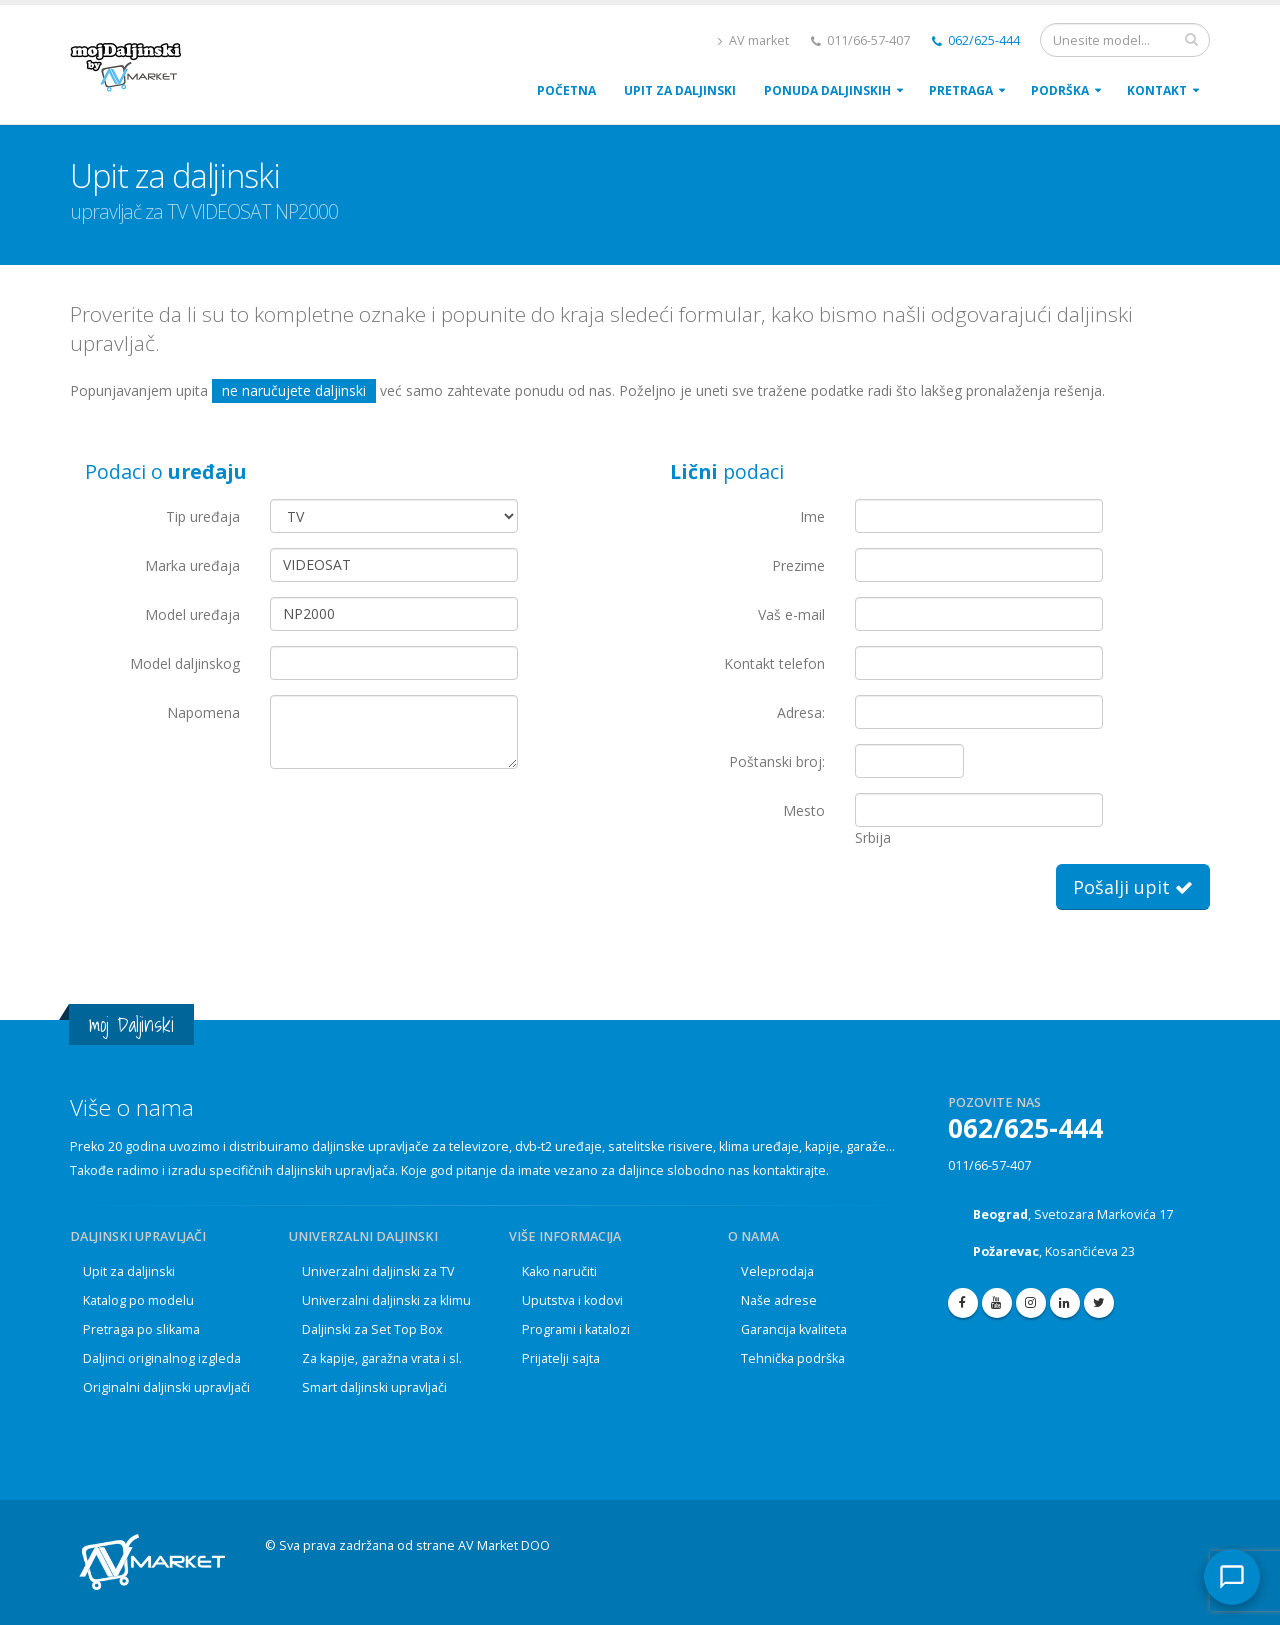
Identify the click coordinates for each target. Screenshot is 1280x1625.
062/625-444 (976, 40)
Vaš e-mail (791, 614)
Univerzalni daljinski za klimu (386, 1300)
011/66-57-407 (989, 1165)
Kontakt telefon (774, 663)
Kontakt (1157, 90)
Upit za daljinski (129, 1271)
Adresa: (801, 712)
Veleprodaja (777, 1271)
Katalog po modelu (138, 1300)
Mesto (804, 810)
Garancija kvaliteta (794, 1329)
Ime (812, 516)
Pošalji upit (1133, 887)
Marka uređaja (192, 565)
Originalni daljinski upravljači (166, 1387)
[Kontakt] (1232, 1577)
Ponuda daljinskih (827, 90)
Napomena (203, 712)
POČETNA (566, 90)
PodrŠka (1060, 90)
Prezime (798, 565)
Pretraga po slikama (141, 1329)
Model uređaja (192, 614)
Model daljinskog (185, 663)
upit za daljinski (680, 90)
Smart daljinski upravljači (374, 1387)
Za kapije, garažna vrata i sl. (382, 1358)
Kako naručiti (559, 1271)
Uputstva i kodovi (572, 1300)
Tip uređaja (203, 516)
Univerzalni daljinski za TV (378, 1271)
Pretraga (961, 90)
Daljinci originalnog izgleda (162, 1358)
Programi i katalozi (576, 1329)
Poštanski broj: (777, 761)
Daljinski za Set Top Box (372, 1329)
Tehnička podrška (793, 1358)
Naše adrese (779, 1300)
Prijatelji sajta (561, 1358)
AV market (753, 40)
